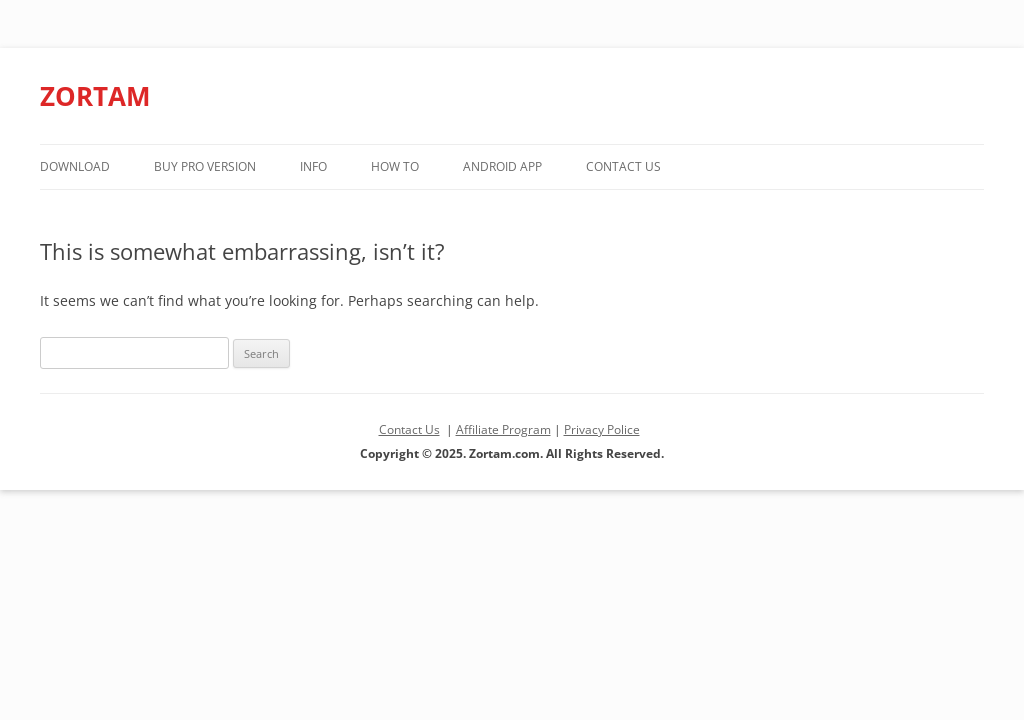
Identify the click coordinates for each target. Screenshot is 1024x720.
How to (395, 166)
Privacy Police (602, 429)
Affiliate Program (503, 429)
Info (313, 166)
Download (75, 166)
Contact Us (623, 166)
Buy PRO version (205, 166)
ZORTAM (95, 96)
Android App (502, 166)
